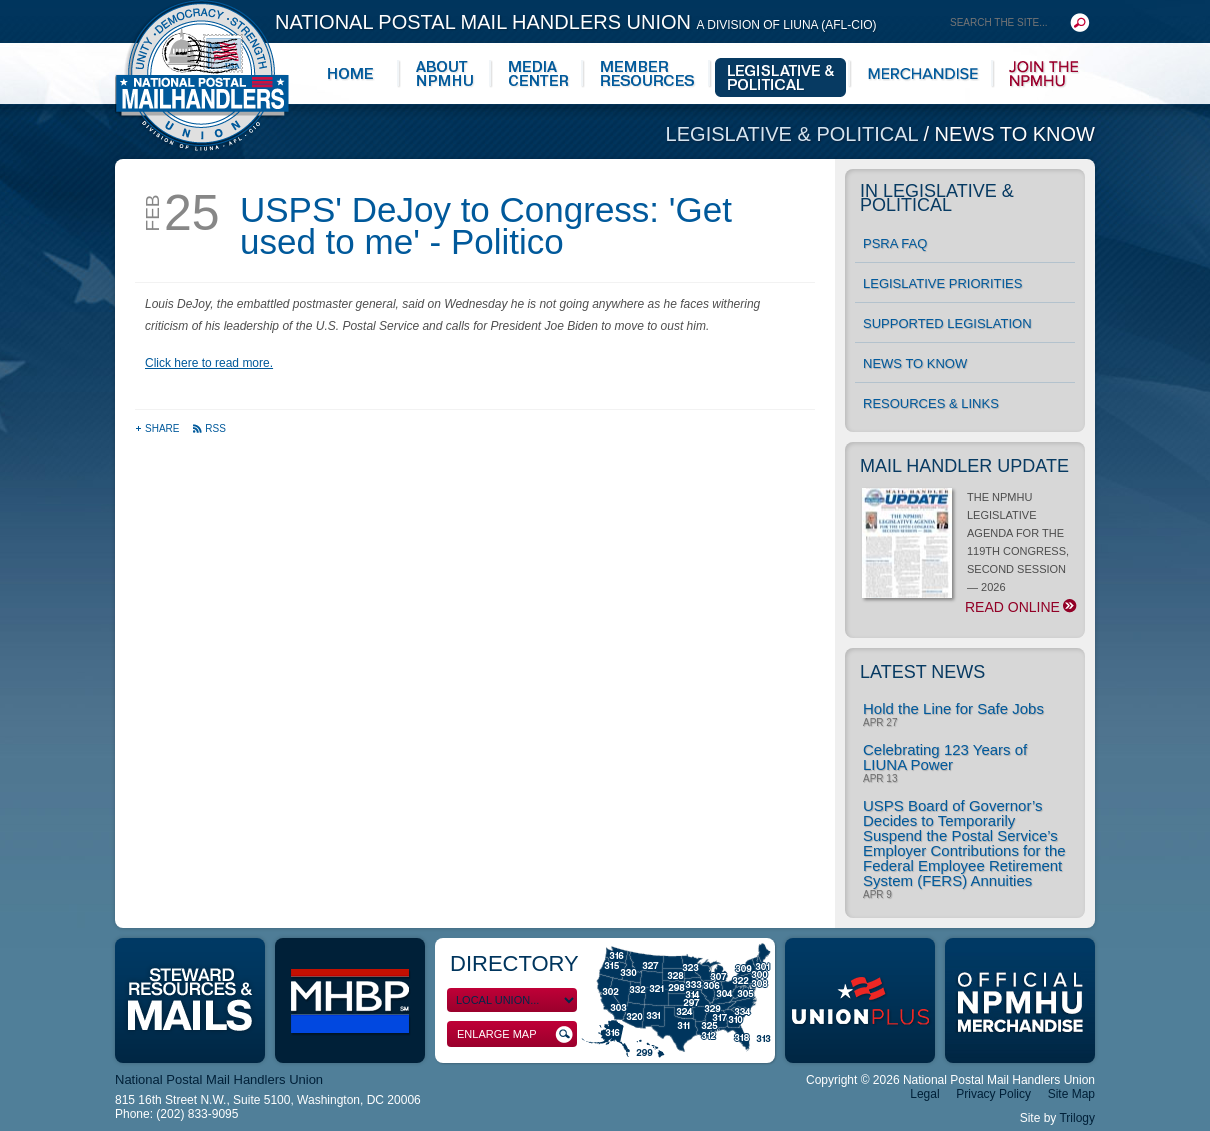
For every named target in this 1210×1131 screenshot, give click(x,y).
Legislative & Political (795, 134)
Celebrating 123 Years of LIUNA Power (945, 757)
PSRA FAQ (895, 243)
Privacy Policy (993, 1094)
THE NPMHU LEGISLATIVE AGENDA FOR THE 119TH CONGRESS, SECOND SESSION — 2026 (968, 553)
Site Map (1071, 1094)
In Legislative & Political (937, 198)
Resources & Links (931, 403)
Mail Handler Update (964, 466)
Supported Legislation (947, 323)
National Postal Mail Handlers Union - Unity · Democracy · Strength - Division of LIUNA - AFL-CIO (202, 75)
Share (158, 428)
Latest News (922, 672)
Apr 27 (880, 723)
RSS (209, 428)
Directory (514, 963)
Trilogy (1077, 1118)
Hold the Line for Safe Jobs (953, 708)
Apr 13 (880, 779)
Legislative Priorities (942, 283)
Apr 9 (877, 895)
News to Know (1015, 134)
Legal (924, 1094)
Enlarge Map (515, 1034)
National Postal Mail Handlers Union (576, 22)
